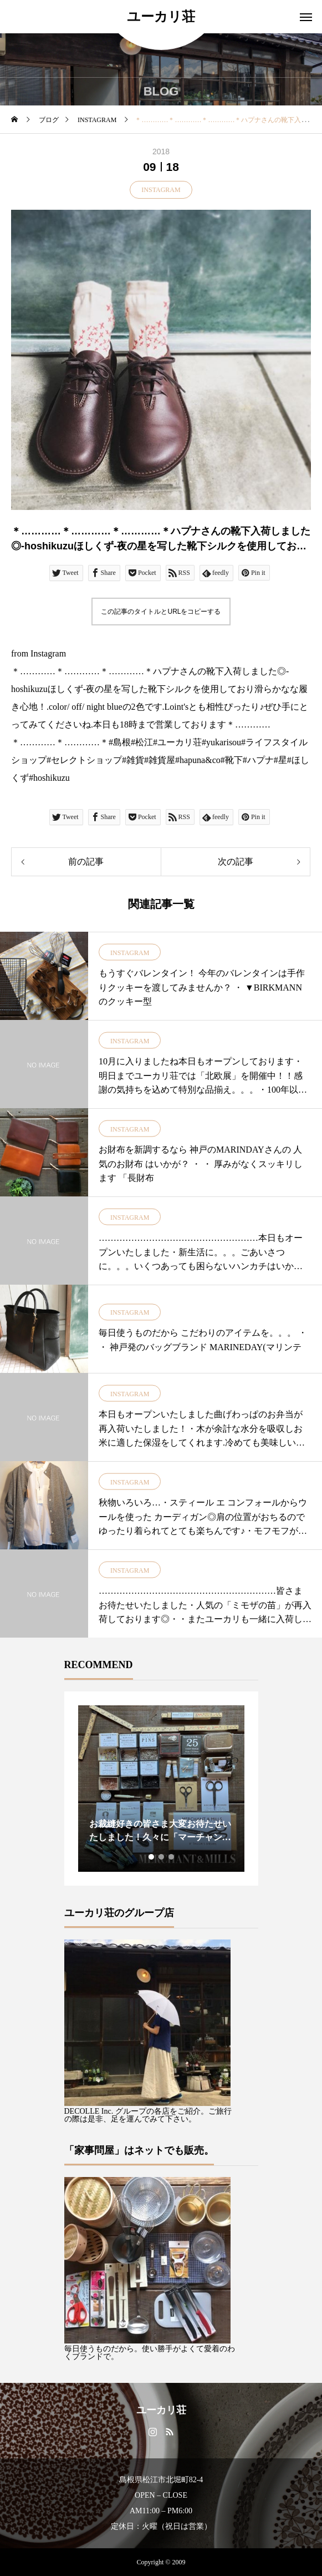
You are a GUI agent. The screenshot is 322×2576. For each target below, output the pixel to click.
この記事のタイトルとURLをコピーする (161, 611)
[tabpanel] (161, 1788)
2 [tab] (162, 1857)
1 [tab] (152, 1857)
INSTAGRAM (160, 190)
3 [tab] (171, 1857)
